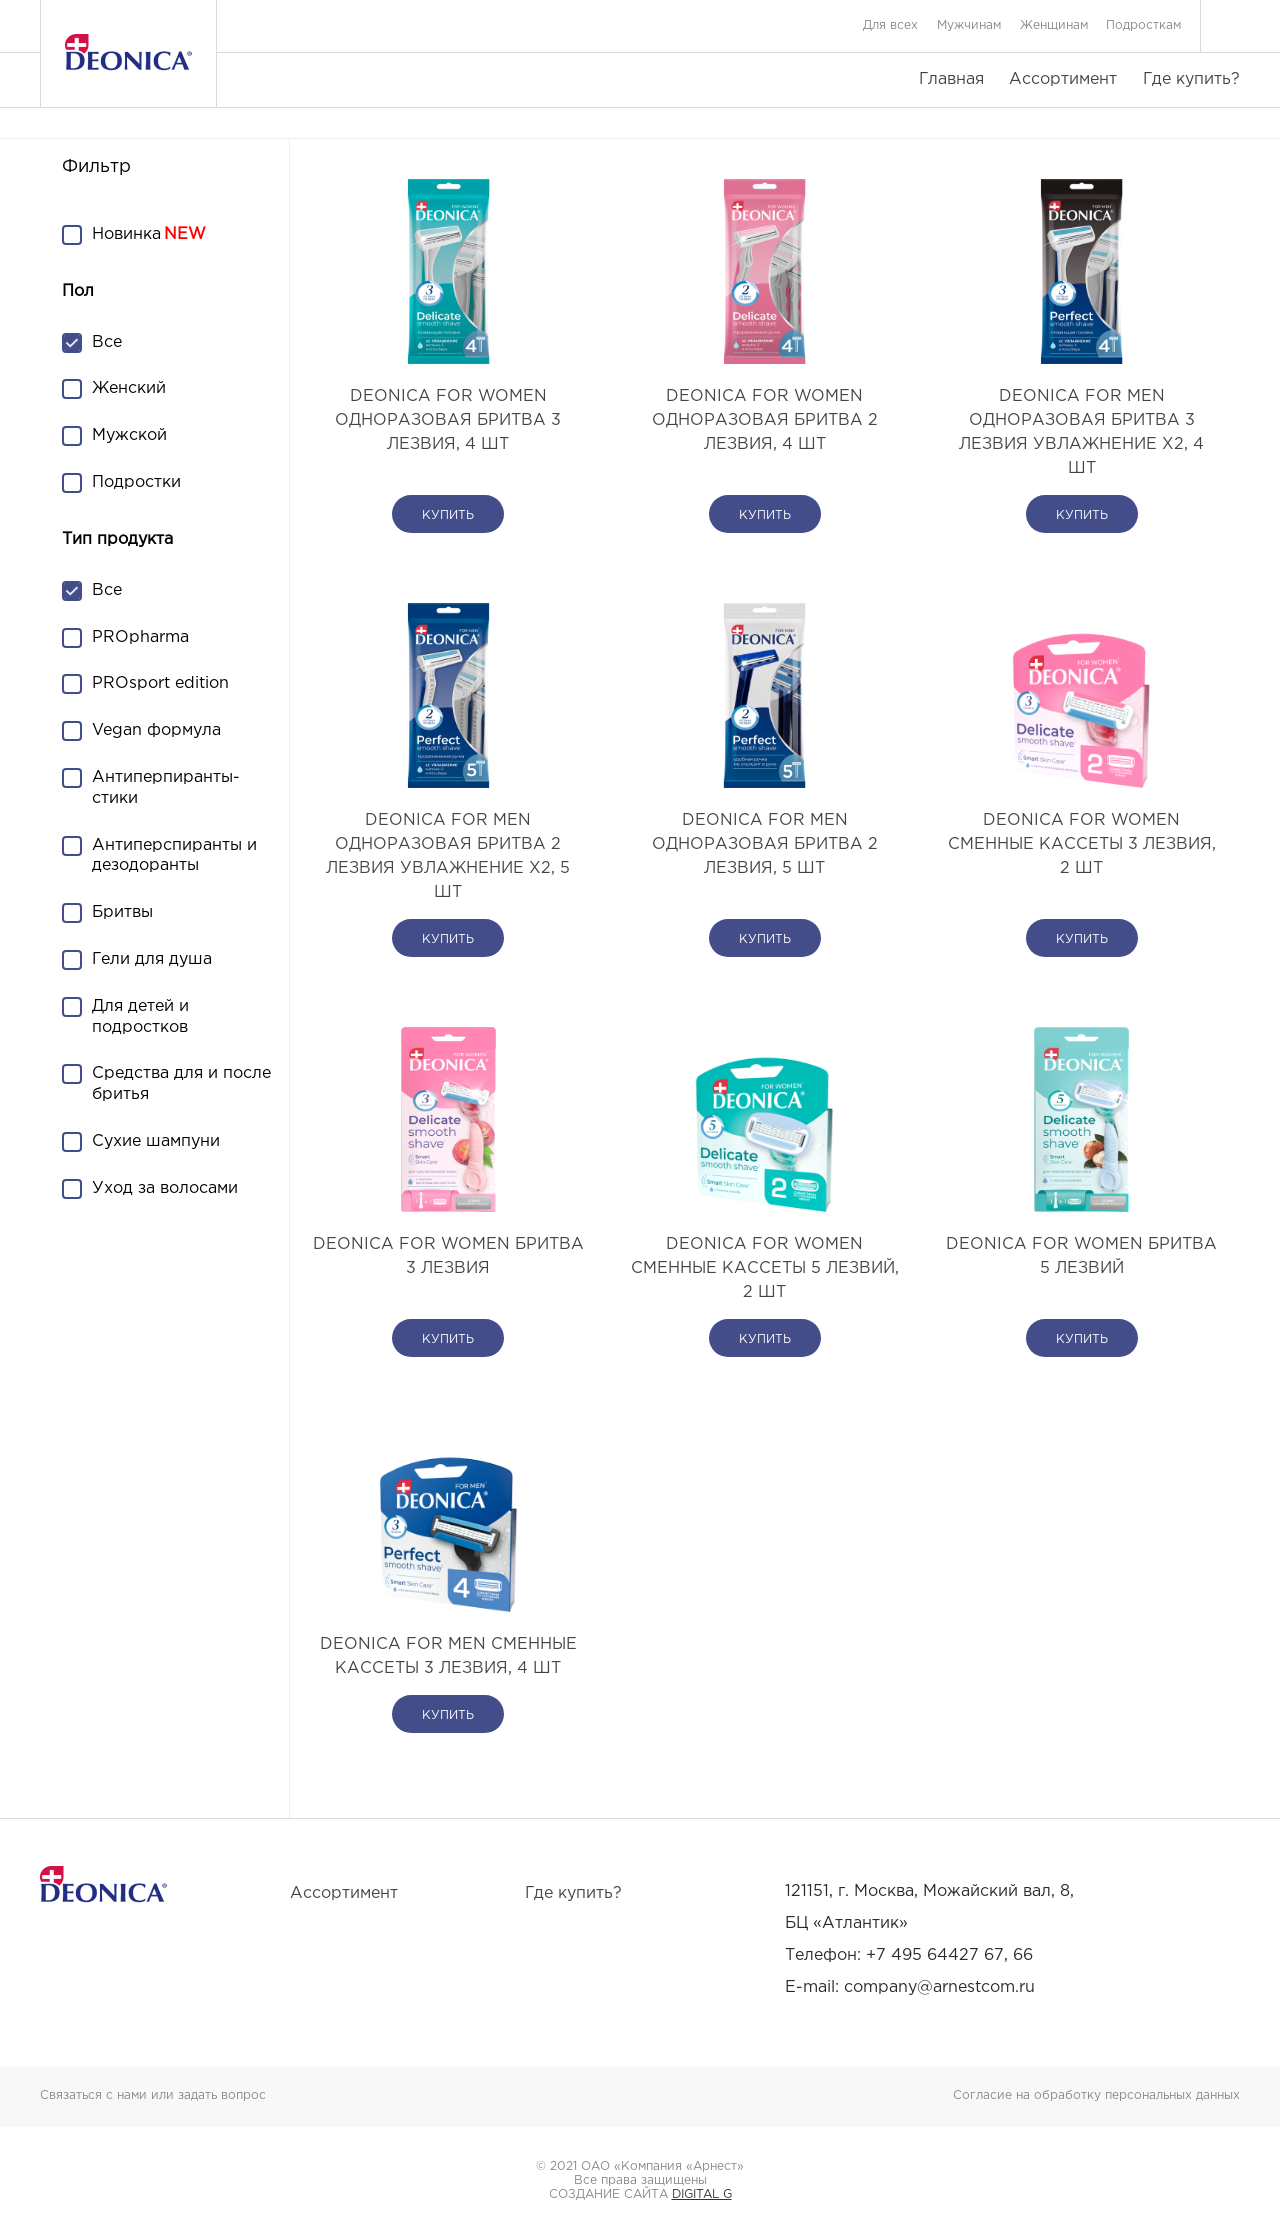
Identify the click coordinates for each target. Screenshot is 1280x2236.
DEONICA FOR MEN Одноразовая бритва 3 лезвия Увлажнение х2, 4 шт (1081, 432)
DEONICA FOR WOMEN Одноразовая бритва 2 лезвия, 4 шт (765, 420)
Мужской (129, 435)
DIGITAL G (702, 2194)
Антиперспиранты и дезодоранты (174, 856)
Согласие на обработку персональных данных (1096, 2095)
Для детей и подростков (140, 1017)
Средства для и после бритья (181, 1084)
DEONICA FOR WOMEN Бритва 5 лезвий (1081, 1256)
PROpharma (140, 637)
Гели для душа (152, 959)
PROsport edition (160, 683)
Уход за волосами (165, 1188)
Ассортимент (1063, 79)
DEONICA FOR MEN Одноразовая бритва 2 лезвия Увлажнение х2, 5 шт (448, 856)
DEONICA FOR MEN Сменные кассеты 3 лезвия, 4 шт (448, 1656)
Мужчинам (969, 25)
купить (448, 515)
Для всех (890, 25)
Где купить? (1191, 79)
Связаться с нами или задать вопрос (153, 2095)
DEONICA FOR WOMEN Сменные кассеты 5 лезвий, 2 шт (765, 1268)
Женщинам (1054, 25)
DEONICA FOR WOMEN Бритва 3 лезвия (448, 1256)
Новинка (126, 234)
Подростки (136, 482)
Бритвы (122, 912)
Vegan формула (156, 730)
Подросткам (1143, 25)
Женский (129, 388)
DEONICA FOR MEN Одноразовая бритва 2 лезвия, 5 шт (765, 844)
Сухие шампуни (156, 1141)
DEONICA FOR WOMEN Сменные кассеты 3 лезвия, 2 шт (1082, 844)
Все (107, 342)
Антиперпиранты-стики (166, 788)
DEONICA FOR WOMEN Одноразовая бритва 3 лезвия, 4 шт (448, 420)
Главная (951, 79)
